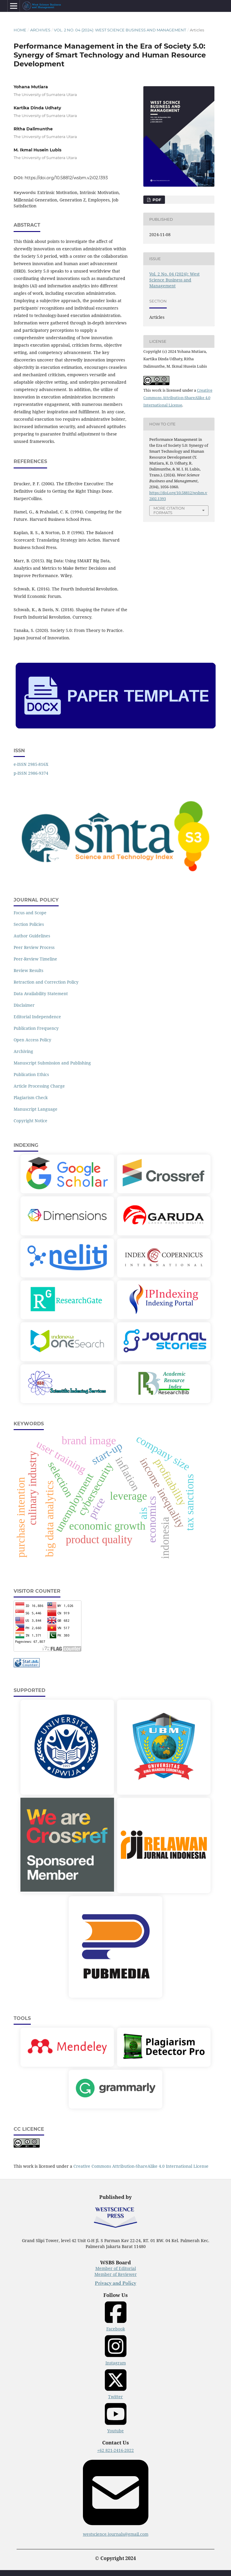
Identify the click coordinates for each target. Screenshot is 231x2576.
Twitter (115, 2383)
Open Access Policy (32, 1040)
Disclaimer (24, 1005)
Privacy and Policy (115, 2283)
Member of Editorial (115, 2268)
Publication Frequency (36, 1028)
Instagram (115, 2349)
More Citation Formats (169, 510)
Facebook (115, 2316)
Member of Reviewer (115, 2274)
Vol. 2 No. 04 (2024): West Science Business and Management (120, 30)
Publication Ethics (31, 1074)
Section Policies (29, 924)
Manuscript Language (35, 1109)
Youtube (115, 2417)
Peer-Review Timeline (35, 959)
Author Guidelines (32, 936)
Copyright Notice (30, 1120)
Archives (40, 30)
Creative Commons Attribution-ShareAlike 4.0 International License (177, 398)
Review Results (28, 970)
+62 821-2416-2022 (115, 2450)
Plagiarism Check (31, 1097)
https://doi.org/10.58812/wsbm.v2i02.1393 (66, 177)
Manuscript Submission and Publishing (52, 1063)
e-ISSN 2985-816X (31, 764)
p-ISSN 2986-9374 (31, 773)
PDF (156, 199)
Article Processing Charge (39, 1086)
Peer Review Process (34, 947)
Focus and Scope (30, 912)
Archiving (23, 1051)
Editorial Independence (37, 1016)
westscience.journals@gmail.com (115, 2496)
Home (20, 30)
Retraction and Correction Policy (46, 982)
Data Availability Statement (41, 993)
